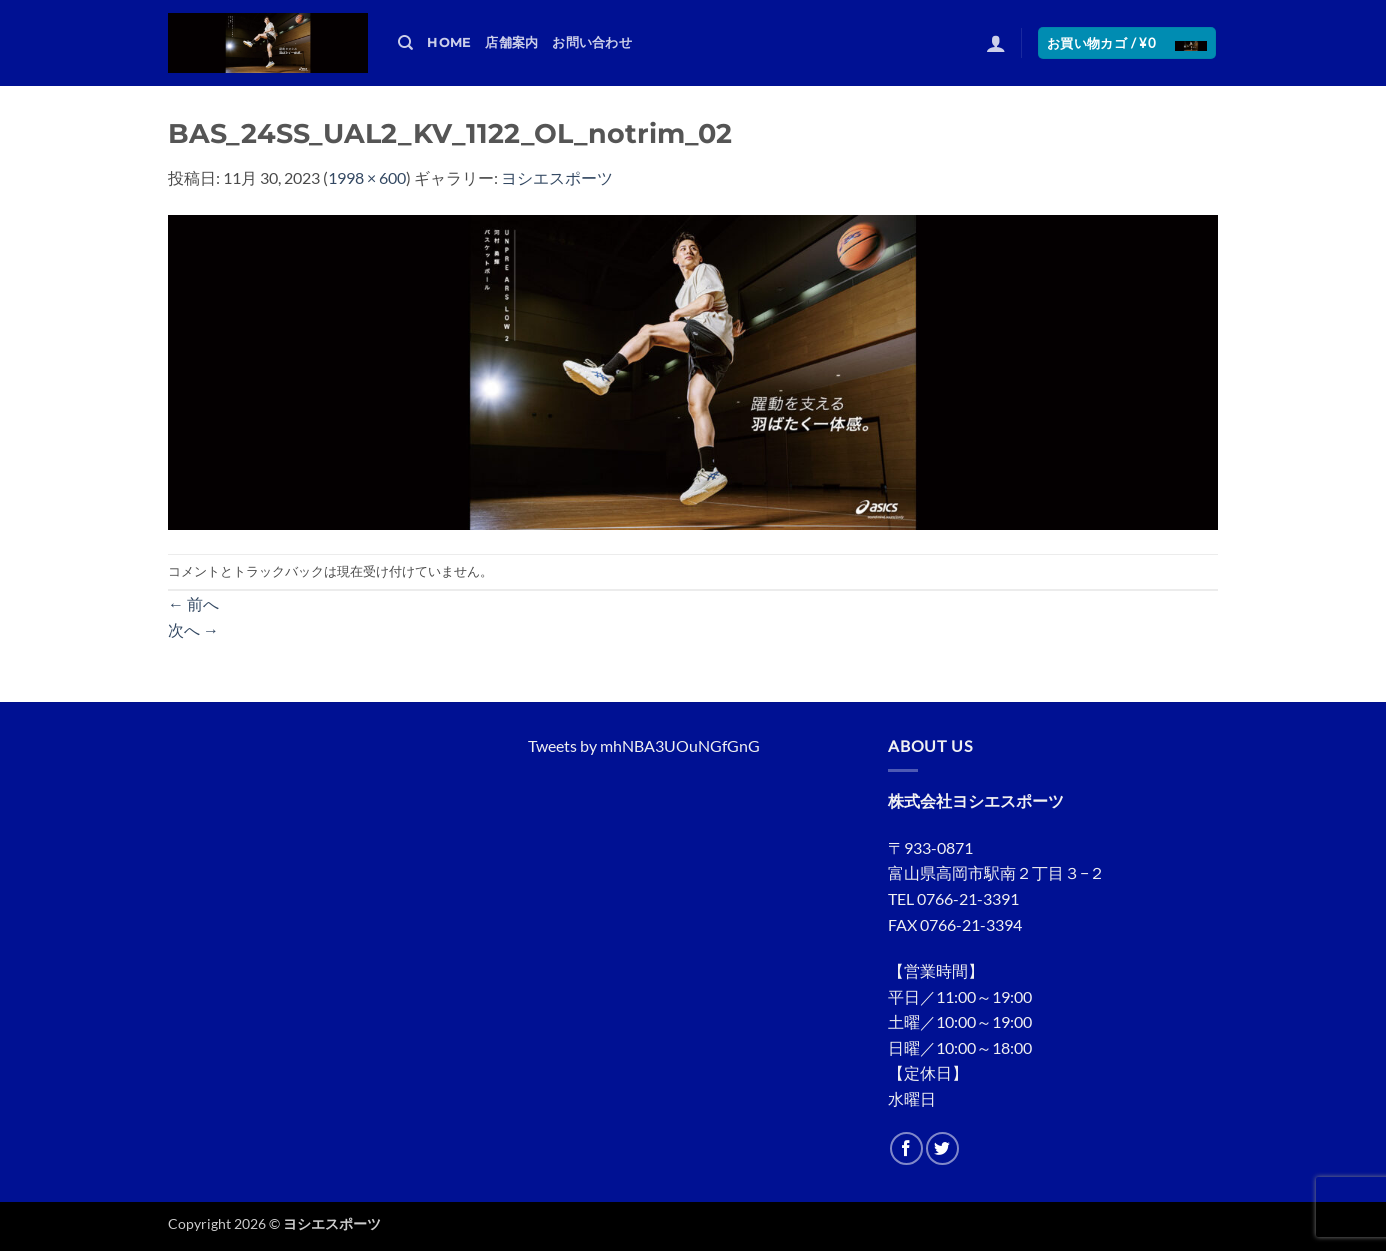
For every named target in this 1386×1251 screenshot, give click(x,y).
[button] (996, 43)
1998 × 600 (367, 177)
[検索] (405, 43)
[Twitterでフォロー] (942, 1148)
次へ (193, 629)
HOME (449, 42)
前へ (193, 603)
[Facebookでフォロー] (906, 1148)
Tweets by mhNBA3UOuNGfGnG (644, 745)
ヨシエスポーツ (557, 177)
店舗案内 (511, 42)
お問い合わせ (592, 42)
